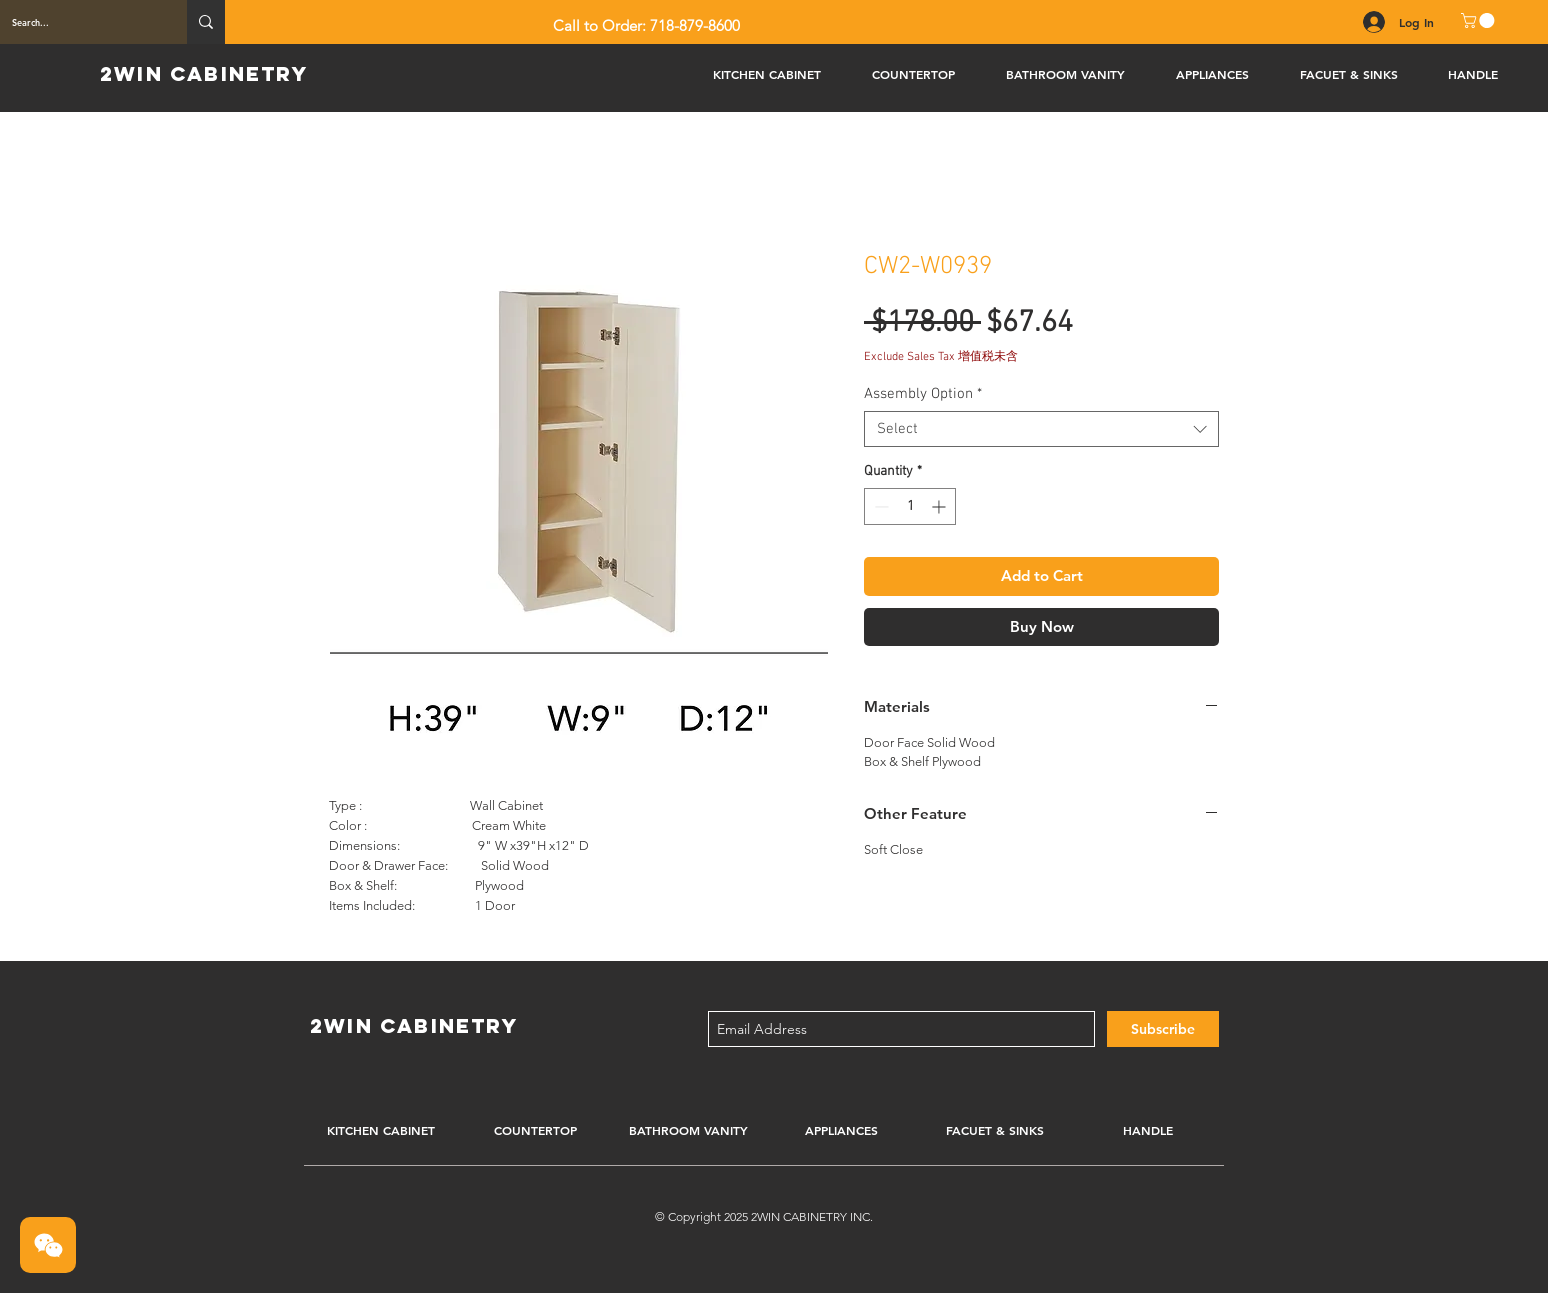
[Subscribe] (1163, 1029)
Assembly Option (923, 394)
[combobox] (1041, 429)
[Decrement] (879, 506)
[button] (1479, 20)
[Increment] (940, 506)
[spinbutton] (910, 506)
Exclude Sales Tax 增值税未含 (941, 357)
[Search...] (78, 22)
